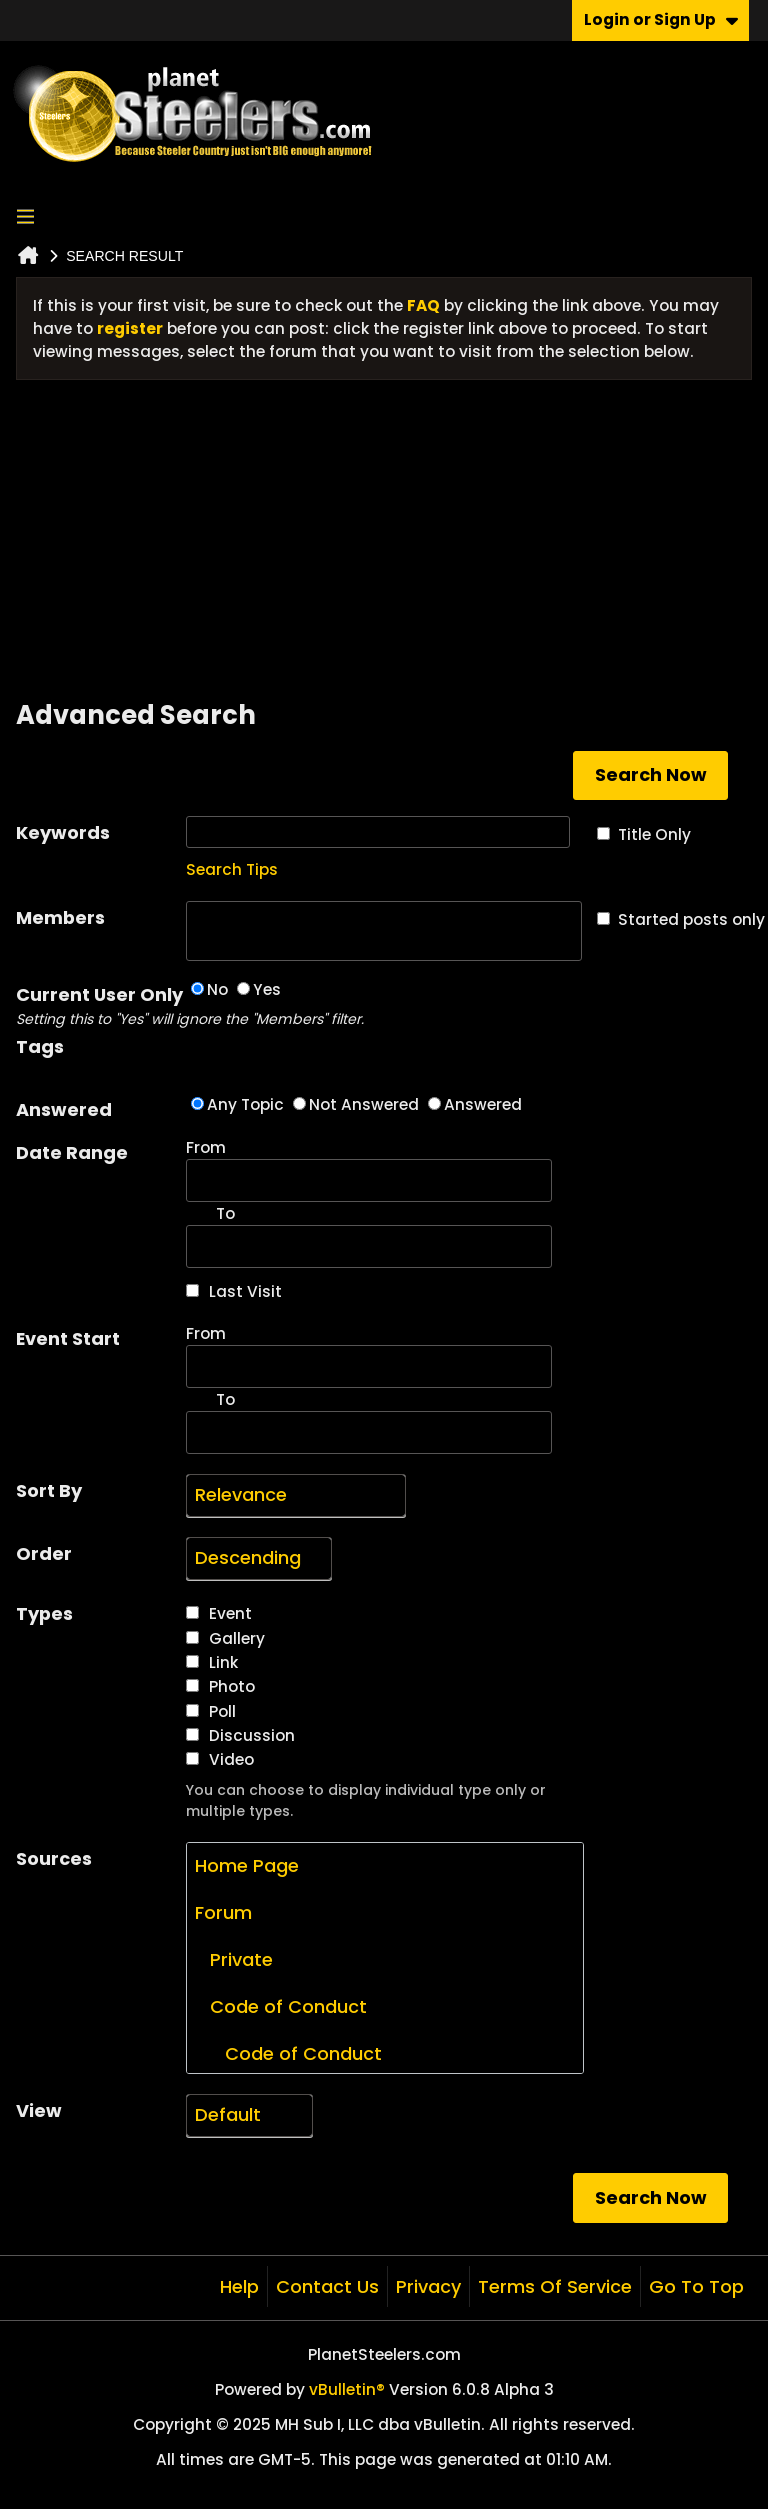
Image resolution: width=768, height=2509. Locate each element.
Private (234, 1959)
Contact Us (327, 2286)
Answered (64, 1109)
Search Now (651, 774)
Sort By (49, 1490)
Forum (223, 1912)
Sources (54, 1858)
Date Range (72, 1152)
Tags (40, 1046)
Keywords (63, 832)
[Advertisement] (384, 546)
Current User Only (101, 1006)
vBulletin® (347, 2389)
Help (239, 2286)
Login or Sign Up (661, 19)
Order (44, 1553)
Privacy (428, 2286)
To (225, 1399)
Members (60, 917)
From (369, 1169)
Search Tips (232, 869)
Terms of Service (555, 2286)
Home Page (247, 1865)
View (39, 2110)
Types (44, 1613)
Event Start (68, 1338)
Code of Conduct (281, 2006)
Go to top (696, 2286)
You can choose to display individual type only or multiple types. (366, 1800)
